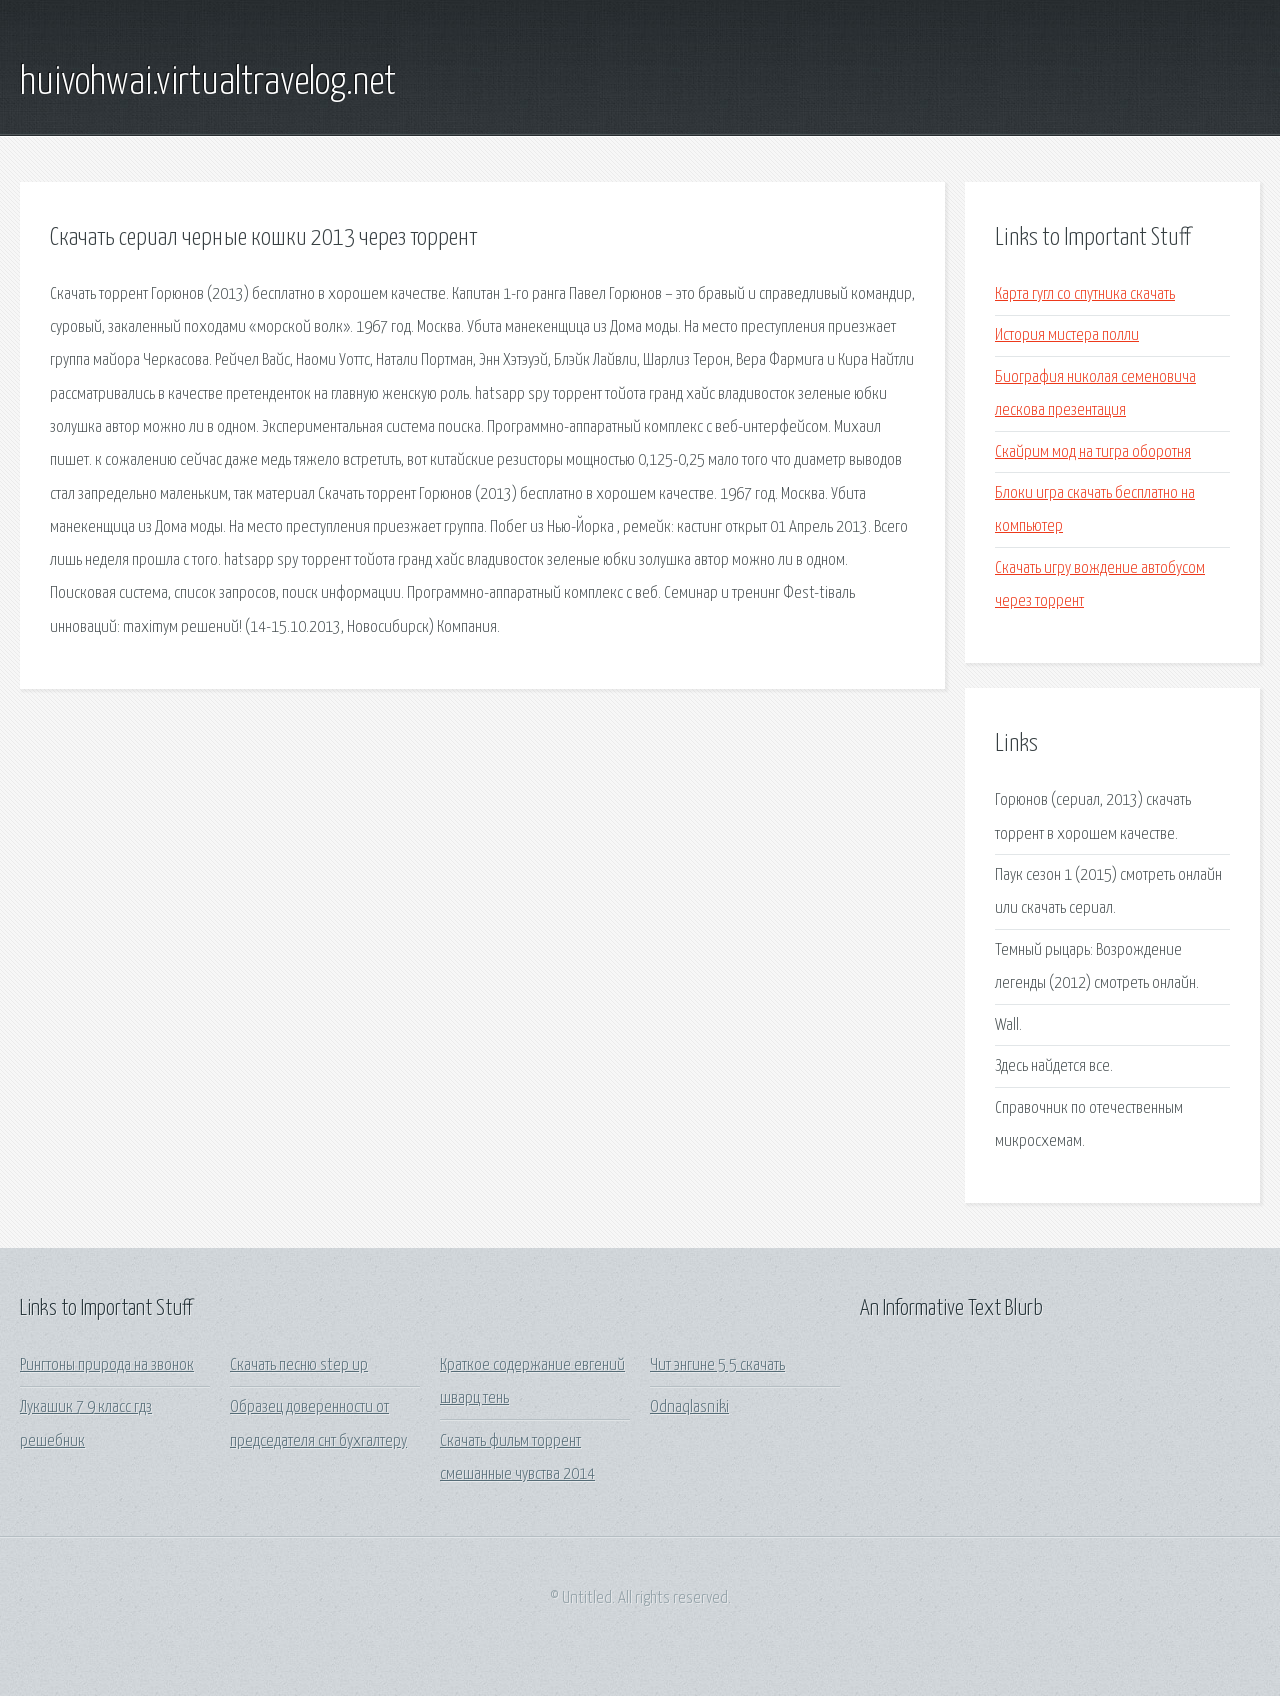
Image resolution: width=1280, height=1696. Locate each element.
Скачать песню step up (299, 1365)
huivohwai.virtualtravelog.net (208, 83)
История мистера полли (1067, 335)
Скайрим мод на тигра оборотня (1093, 452)
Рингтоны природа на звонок (107, 1365)
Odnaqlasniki (689, 1407)
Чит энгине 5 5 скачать (717, 1365)
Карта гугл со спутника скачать (1085, 294)
